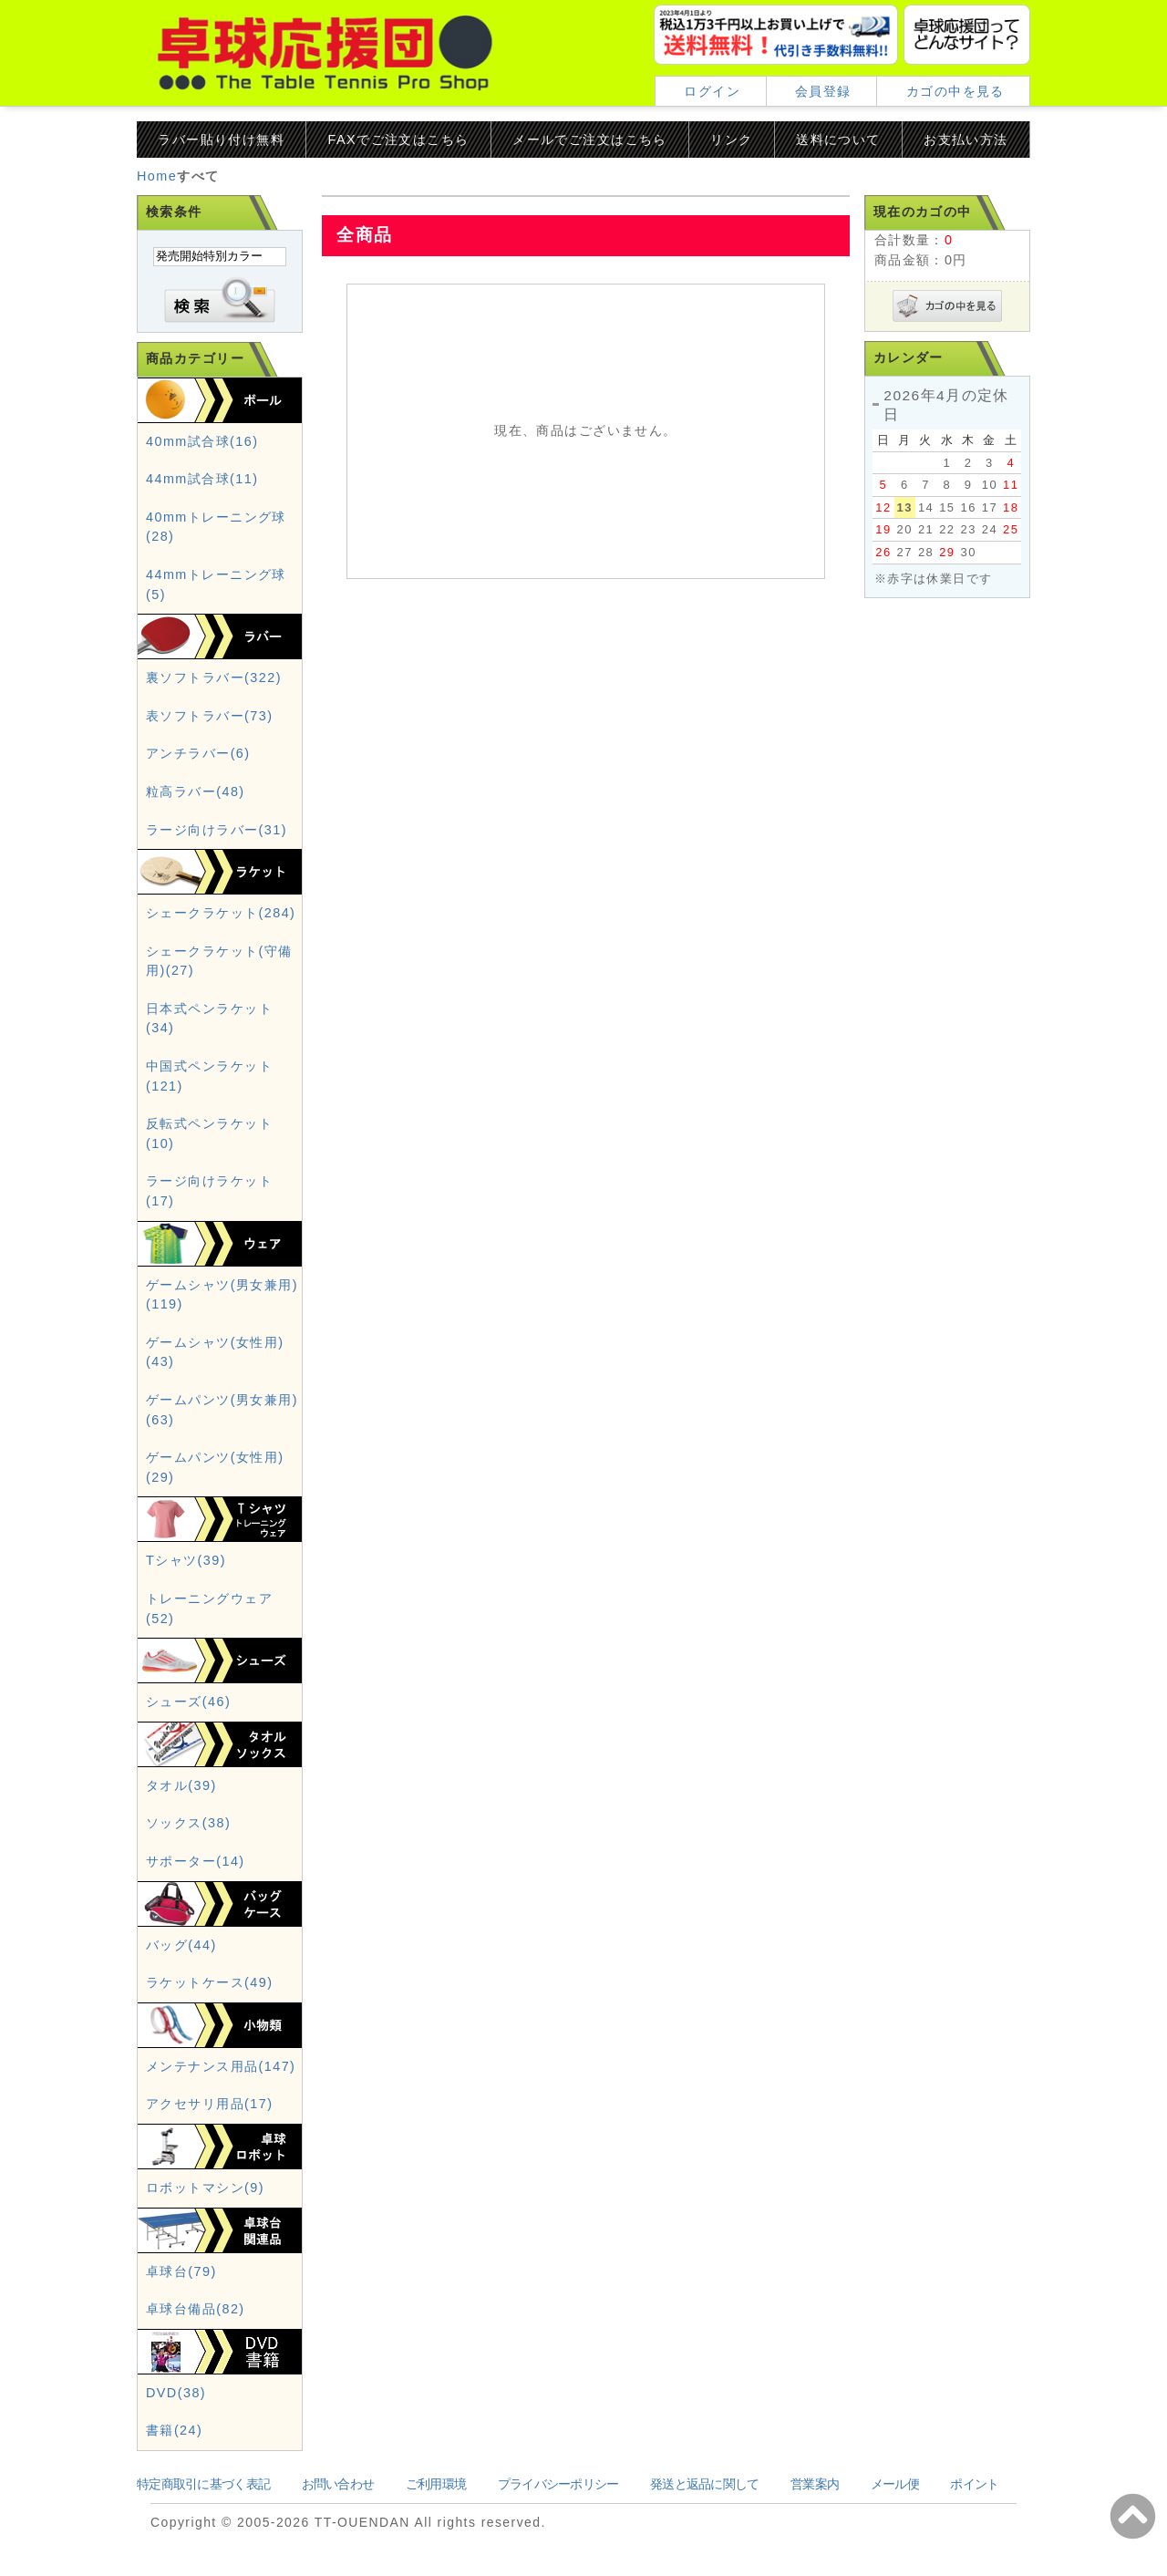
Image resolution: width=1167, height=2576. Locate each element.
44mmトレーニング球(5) (216, 584)
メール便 (895, 2484)
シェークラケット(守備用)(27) (219, 961)
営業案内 (814, 2484)
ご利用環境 (436, 2484)
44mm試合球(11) (202, 478)
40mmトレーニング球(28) (216, 527)
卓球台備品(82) (195, 2309)
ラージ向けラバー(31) (216, 829)
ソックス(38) (188, 1823)
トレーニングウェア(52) (209, 1608)
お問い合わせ (338, 2484)
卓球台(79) (181, 2271)
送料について (838, 139)
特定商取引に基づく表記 (203, 2484)
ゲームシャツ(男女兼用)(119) (222, 1295)
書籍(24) (174, 2430)
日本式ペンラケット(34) (209, 1018)
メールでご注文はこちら (589, 139)
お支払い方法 (966, 139)
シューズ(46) (188, 1701)
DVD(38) (176, 2392)
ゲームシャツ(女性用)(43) (215, 1352)
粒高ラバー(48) (195, 791)
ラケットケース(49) (209, 1982)
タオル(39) (181, 1785)
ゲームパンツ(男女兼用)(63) (222, 1409)
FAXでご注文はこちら (399, 139)
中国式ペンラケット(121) (209, 1076)
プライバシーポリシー (558, 2484)
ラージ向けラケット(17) (209, 1191)
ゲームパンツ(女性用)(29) (215, 1467)
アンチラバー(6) (198, 753)
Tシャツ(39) (186, 1560)
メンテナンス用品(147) (220, 2066)
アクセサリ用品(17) (209, 2103)
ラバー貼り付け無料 (221, 139)
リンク (731, 139)
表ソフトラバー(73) (209, 716)
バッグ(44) (181, 1945)
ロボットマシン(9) (205, 2187)
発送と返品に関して (704, 2484)
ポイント (974, 2484)
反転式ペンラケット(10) (209, 1133)
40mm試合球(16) (202, 441)
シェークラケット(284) (220, 912)
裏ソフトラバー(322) (214, 677)
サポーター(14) (195, 1861)
